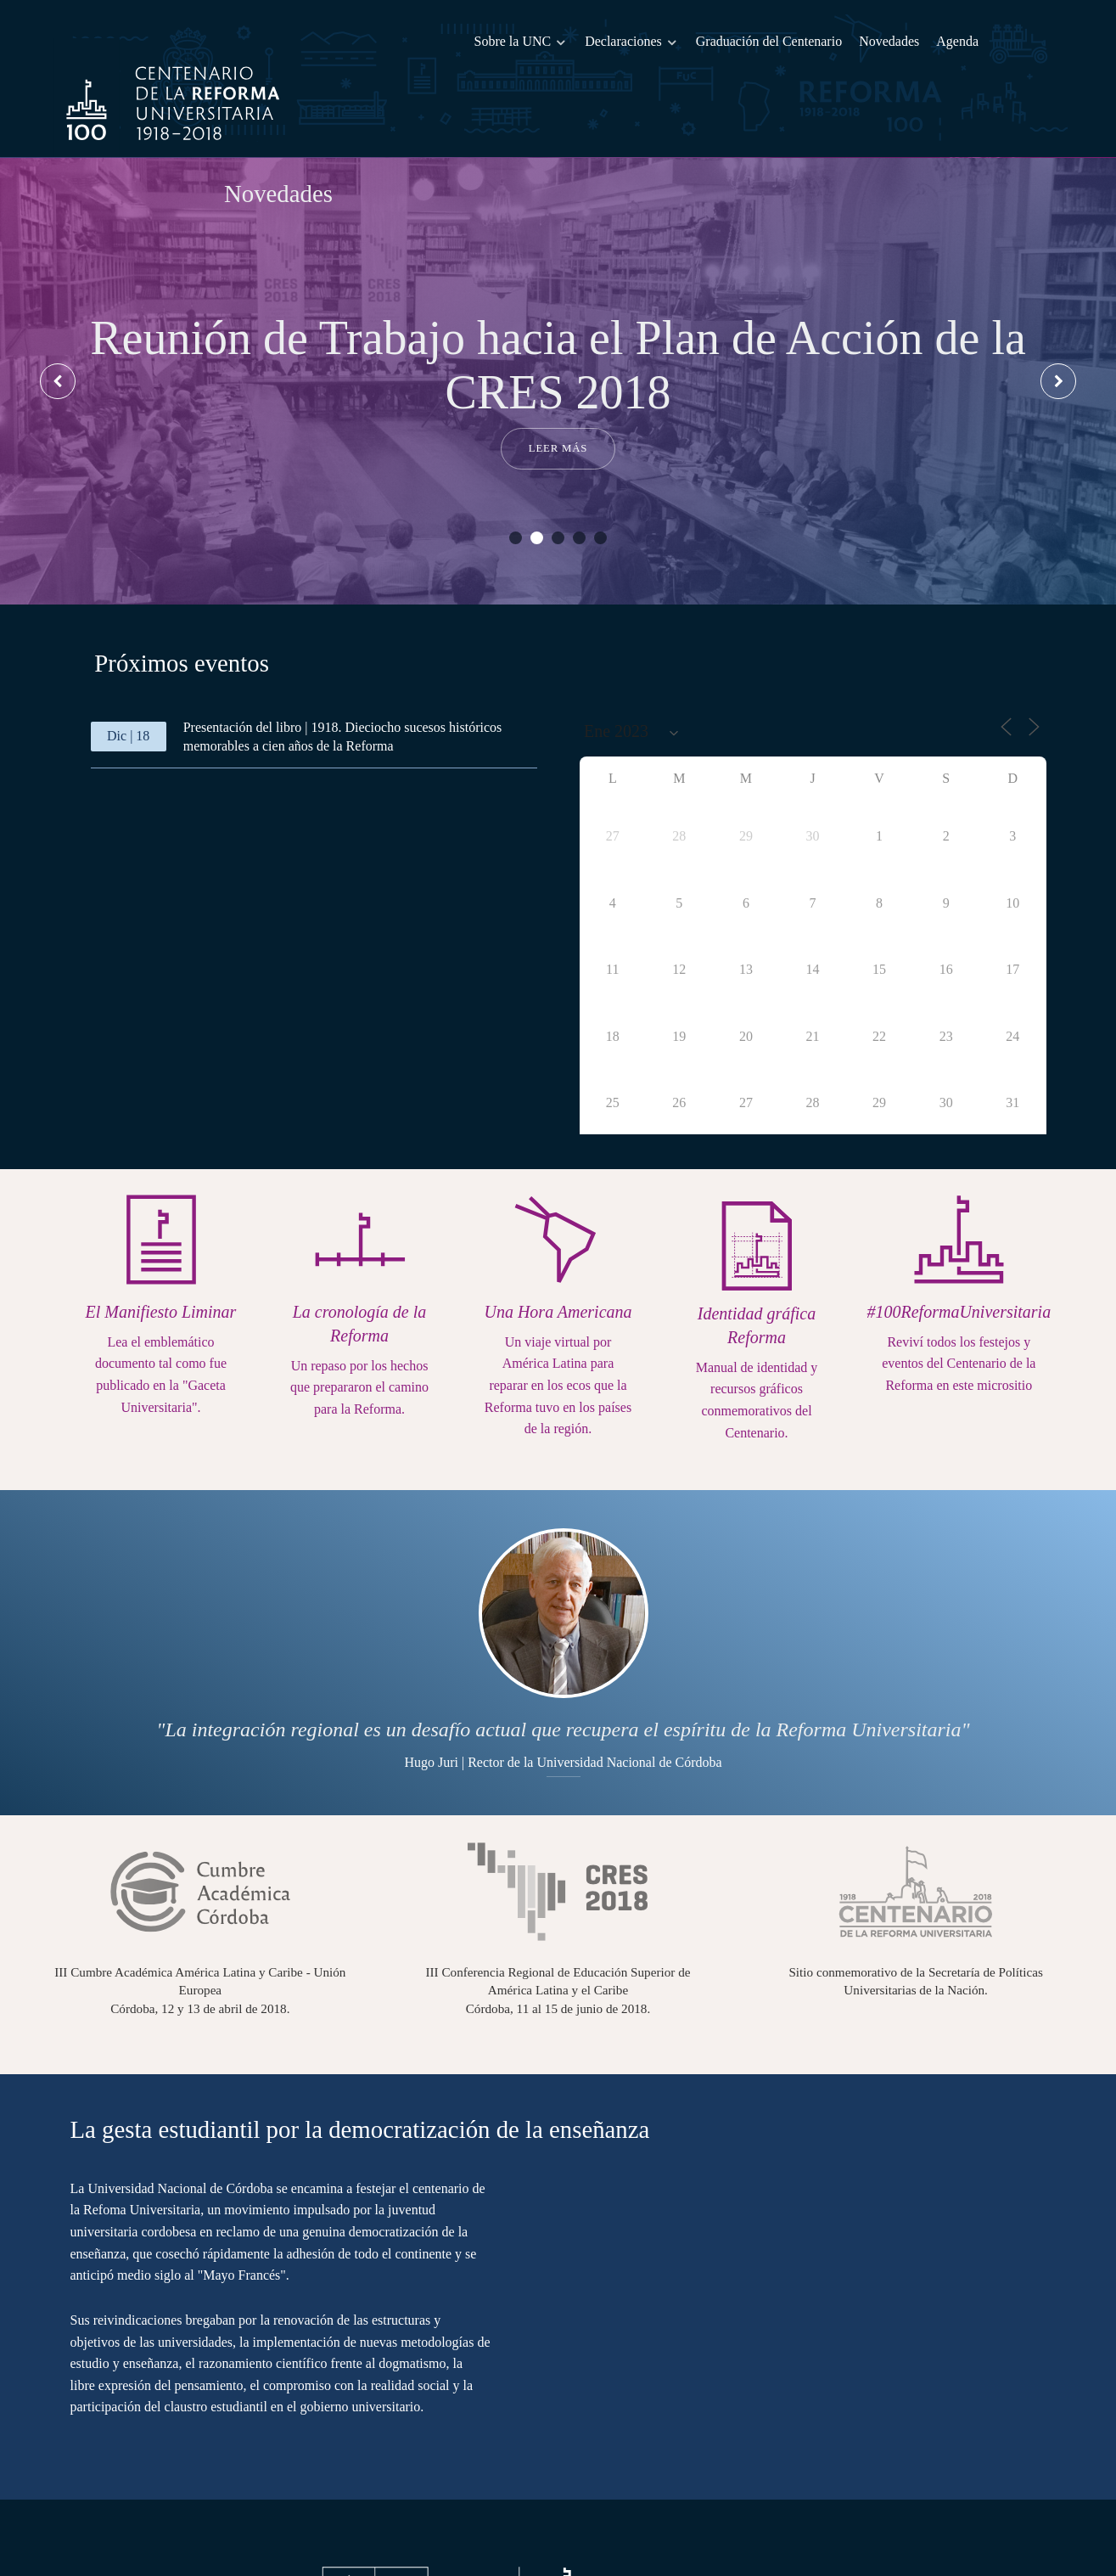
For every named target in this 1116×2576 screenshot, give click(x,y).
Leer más (558, 411)
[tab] (183, 625)
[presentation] (58, 343)
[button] (515, 500)
